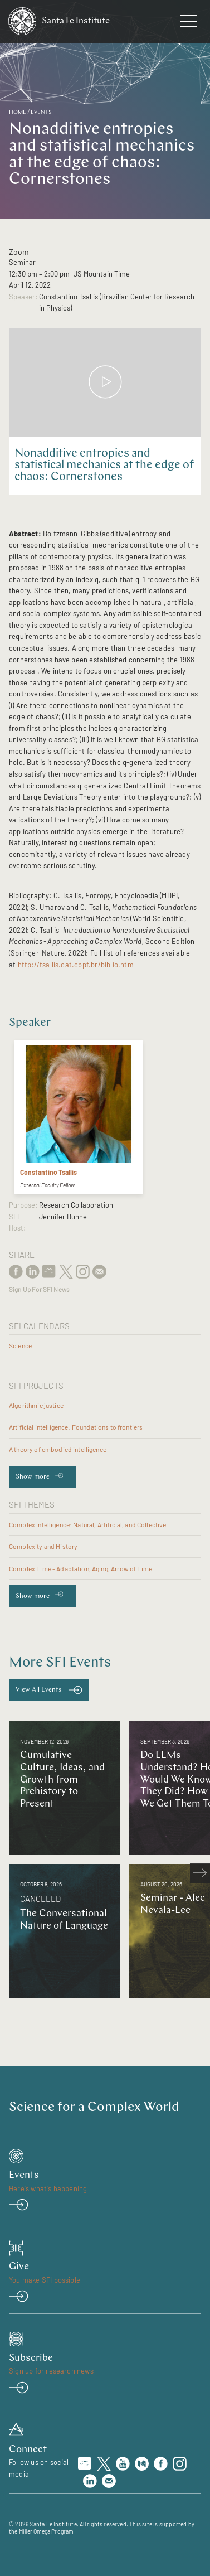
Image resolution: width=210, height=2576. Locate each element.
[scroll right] (200, 1873)
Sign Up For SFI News (39, 1289)
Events (41, 112)
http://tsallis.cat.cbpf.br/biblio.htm (76, 964)
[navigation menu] (188, 23)
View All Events (39, 1690)
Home (17, 112)
